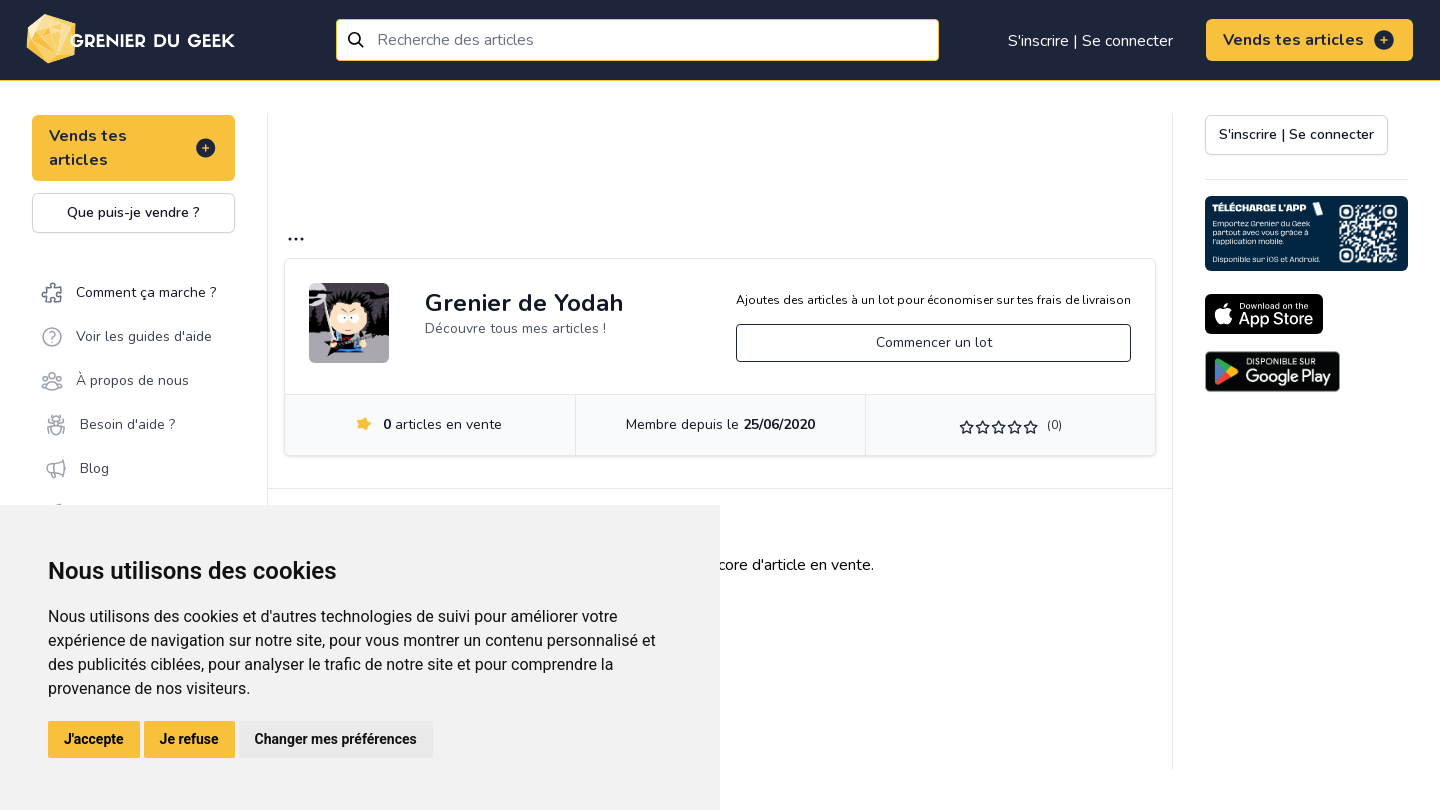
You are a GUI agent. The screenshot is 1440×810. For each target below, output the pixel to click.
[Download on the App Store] (1264, 314)
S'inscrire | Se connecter (1090, 41)
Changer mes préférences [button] (336, 739)
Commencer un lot (934, 342)
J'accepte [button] (94, 739)
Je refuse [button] (189, 739)
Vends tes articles (1309, 40)
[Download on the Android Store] (1272, 371)
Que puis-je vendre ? (133, 212)
